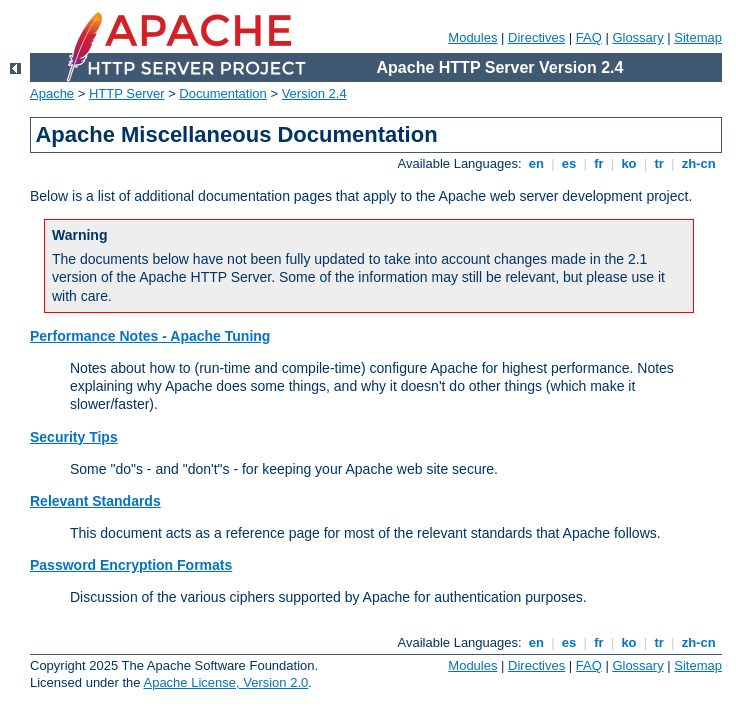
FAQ (589, 37)
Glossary (637, 37)
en (536, 163)
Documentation (222, 93)
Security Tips (74, 437)
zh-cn (698, 163)
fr (599, 163)
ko (629, 163)
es (569, 163)
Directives (536, 37)
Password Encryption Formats (131, 565)
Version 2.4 (314, 93)
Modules (472, 37)
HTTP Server (127, 93)
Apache (52, 93)
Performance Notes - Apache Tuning (150, 336)
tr (659, 163)
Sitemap (698, 37)
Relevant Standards (95, 501)
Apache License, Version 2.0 (225, 682)
